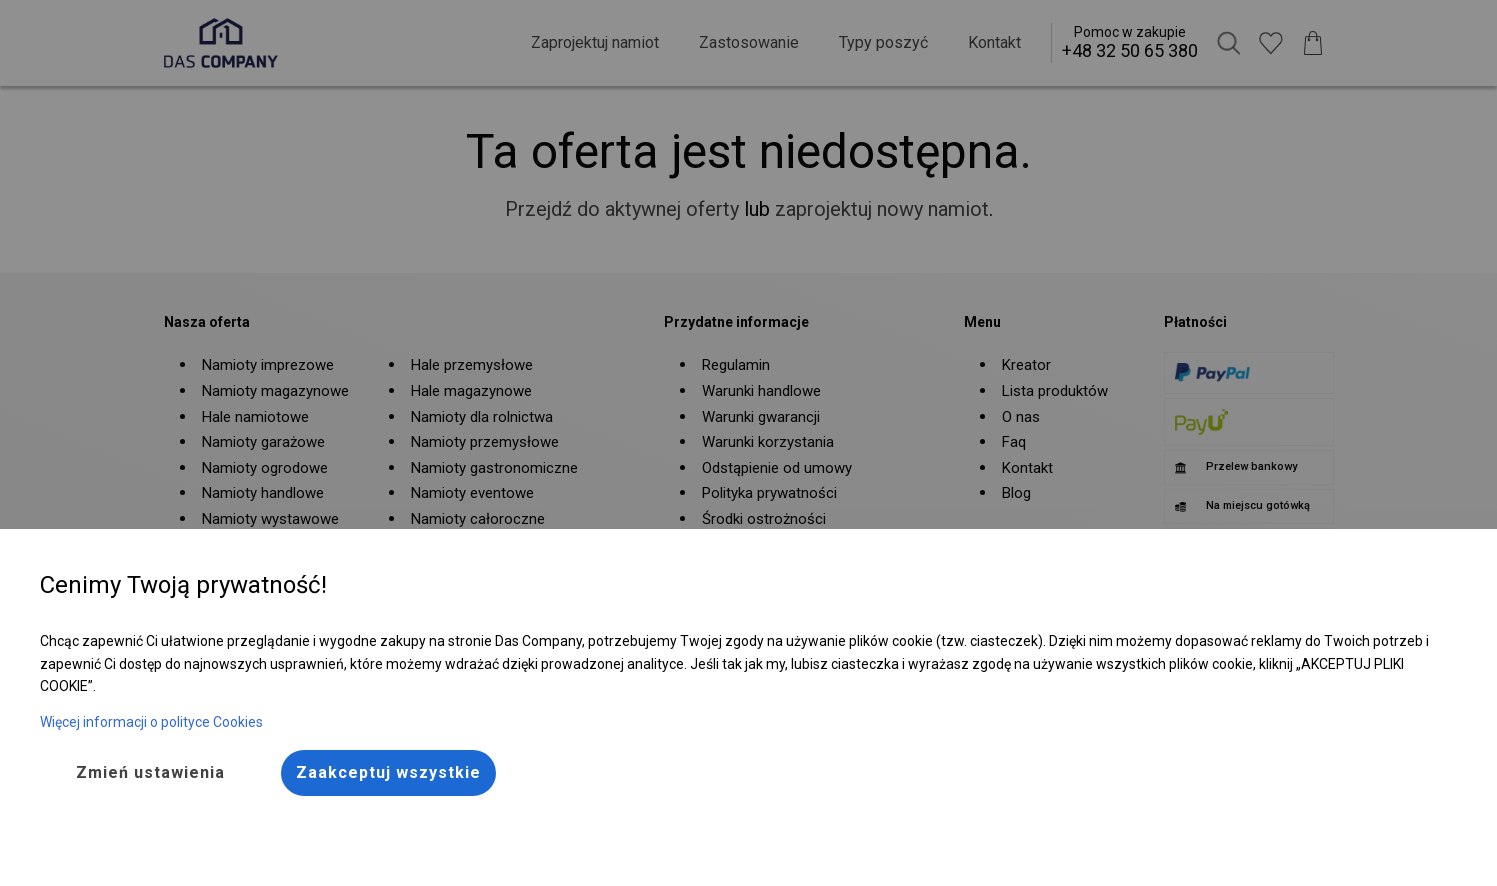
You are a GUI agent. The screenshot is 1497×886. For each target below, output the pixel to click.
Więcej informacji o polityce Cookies (151, 722)
